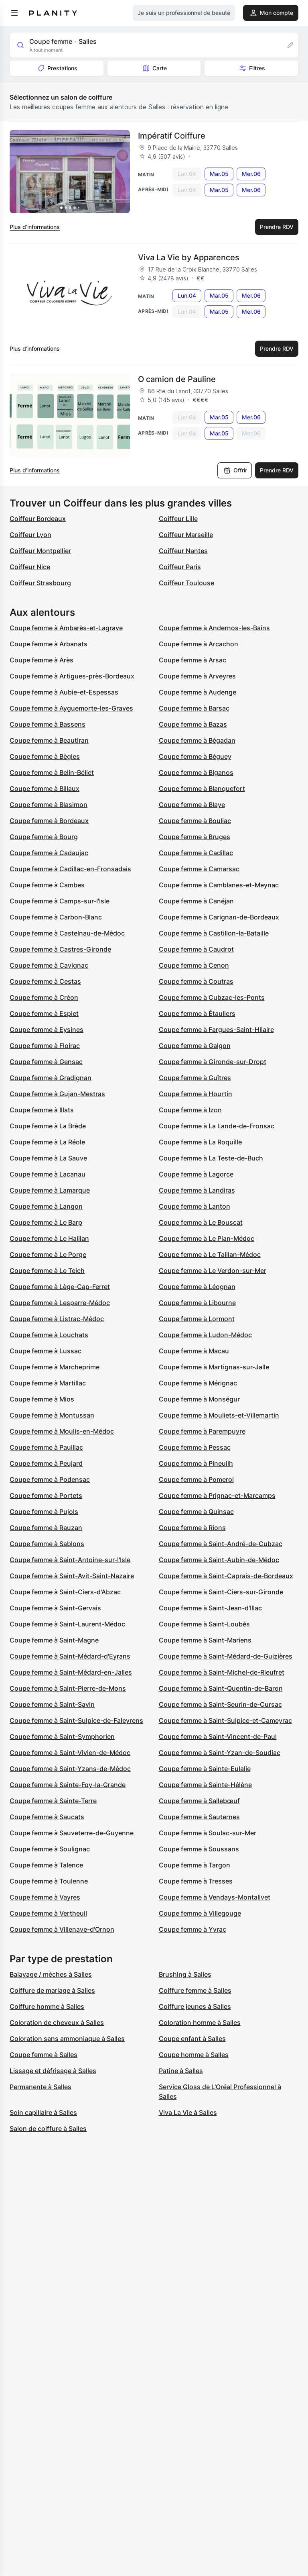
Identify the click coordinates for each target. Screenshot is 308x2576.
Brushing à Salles (185, 1974)
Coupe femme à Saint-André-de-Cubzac (220, 1544)
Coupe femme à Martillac (48, 1383)
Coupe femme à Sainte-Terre (53, 1801)
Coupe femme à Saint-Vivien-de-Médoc (70, 1753)
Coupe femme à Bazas (193, 724)
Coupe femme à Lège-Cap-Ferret (60, 1287)
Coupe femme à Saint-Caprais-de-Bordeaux (226, 1576)
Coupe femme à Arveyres (197, 676)
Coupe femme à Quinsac (196, 1512)
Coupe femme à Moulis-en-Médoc (62, 1431)
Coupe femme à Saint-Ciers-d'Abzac (65, 1592)
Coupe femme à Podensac (50, 1479)
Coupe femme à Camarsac (199, 869)
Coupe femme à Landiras (197, 1190)
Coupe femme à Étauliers (197, 1013)
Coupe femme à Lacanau (47, 1174)
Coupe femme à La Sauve (48, 1158)
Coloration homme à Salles (200, 2022)
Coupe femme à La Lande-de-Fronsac (216, 1126)
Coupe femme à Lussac (45, 1351)
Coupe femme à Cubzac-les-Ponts (212, 997)
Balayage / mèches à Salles (51, 1974)
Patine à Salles (181, 2071)
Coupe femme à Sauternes (199, 1817)
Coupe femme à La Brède (48, 1126)
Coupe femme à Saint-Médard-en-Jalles (71, 1672)
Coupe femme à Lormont (197, 1319)
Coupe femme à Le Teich (47, 1271)
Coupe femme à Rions (192, 1528)
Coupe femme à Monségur (199, 1399)
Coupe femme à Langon (46, 1206)
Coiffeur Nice (30, 567)
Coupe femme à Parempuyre (202, 1431)
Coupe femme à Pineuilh (196, 1463)
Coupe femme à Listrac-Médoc (57, 1319)
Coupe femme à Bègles (45, 756)
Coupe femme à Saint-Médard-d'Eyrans (70, 1656)
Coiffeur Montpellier (40, 551)
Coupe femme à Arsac (192, 660)
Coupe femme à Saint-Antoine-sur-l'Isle (70, 1560)
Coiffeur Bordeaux (38, 519)
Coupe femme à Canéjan (196, 901)
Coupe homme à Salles (194, 2055)
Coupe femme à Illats (42, 1110)
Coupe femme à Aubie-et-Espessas (64, 692)
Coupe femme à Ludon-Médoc (205, 1335)
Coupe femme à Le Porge (48, 1254)
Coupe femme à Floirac (45, 1046)
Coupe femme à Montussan (52, 1415)
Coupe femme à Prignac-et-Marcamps (217, 1495)
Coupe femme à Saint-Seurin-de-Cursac (220, 1704)
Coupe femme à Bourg (44, 837)
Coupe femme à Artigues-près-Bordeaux (72, 676)
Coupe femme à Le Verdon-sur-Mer (212, 1271)
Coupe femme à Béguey (195, 756)
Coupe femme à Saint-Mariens (205, 1640)
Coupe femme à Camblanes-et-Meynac (219, 885)
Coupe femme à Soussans (199, 1849)
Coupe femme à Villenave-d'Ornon (62, 1929)
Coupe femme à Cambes (47, 885)
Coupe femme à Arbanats (48, 644)
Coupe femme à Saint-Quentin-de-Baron (221, 1688)
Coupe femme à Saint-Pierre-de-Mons (68, 1688)
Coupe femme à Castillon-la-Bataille (214, 933)
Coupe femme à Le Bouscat (201, 1222)
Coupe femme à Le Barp (46, 1222)
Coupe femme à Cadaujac (49, 853)
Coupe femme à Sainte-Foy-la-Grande (68, 1785)
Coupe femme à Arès (41, 660)
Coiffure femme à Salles (195, 1990)
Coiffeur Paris (180, 567)
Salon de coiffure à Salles (48, 2129)
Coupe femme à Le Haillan (49, 1238)
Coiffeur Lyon (30, 535)
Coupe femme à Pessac (195, 1447)
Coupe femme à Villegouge (200, 1913)
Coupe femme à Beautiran (49, 740)
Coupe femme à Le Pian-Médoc (206, 1238)
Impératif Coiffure (171, 136)
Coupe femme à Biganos (196, 772)
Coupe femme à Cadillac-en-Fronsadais (70, 869)
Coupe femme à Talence (46, 1865)
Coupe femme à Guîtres (195, 1078)
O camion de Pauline (177, 379)
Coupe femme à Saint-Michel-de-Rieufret (221, 1672)
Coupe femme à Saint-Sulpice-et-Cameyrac (225, 1720)
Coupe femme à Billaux (44, 788)
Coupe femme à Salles (43, 2055)
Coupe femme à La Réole (47, 1142)
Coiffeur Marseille (186, 535)
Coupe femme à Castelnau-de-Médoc (67, 933)
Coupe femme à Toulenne (49, 1881)
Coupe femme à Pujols (44, 1512)
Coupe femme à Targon (194, 1865)
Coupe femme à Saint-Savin (52, 1704)
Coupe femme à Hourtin (195, 1094)
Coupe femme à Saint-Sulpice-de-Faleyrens (76, 1720)
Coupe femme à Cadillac (196, 853)
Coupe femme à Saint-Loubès (204, 1624)
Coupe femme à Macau (194, 1351)
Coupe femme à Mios (42, 1399)
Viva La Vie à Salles (188, 2112)
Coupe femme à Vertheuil (48, 1913)
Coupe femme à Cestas (45, 981)
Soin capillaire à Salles (43, 2112)
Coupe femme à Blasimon (48, 805)
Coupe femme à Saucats (47, 1817)
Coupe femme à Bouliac (195, 821)
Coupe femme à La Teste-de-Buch (211, 1158)
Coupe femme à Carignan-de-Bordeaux (219, 917)
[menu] (14, 13)
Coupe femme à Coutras (196, 981)
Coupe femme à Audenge (197, 692)
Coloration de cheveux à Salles (57, 2022)
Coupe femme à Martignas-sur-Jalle (214, 1367)
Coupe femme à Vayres (45, 1897)
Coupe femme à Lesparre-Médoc (60, 1303)
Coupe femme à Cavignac (49, 965)
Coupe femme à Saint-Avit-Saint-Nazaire (72, 1576)
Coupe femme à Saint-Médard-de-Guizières (225, 1656)
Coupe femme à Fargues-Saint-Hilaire (216, 1029)
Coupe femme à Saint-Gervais (55, 1608)
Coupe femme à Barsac (194, 708)
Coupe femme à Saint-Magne (54, 1640)
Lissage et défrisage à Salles (53, 2071)
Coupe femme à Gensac (46, 1062)
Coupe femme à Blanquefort (202, 788)
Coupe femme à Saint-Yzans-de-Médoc (70, 1769)
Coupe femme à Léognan (197, 1287)
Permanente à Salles (40, 2087)
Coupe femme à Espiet (44, 1013)
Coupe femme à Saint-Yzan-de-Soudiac (219, 1753)
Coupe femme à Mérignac (198, 1383)
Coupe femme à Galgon (195, 1046)
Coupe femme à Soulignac (50, 1849)
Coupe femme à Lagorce (196, 1174)
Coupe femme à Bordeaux (49, 821)
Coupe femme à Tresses (196, 1881)
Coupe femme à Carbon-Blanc (56, 917)
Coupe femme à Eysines (46, 1029)
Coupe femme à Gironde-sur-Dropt (212, 1062)
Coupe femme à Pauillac (46, 1447)
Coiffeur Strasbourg (40, 583)
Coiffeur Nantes (183, 551)
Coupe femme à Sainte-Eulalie (205, 1769)
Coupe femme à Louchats (49, 1335)
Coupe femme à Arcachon (198, 644)
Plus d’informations (35, 226)
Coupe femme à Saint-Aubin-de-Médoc (219, 1560)
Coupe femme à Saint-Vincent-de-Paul (218, 1736)
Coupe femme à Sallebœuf (199, 1801)
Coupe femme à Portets (46, 1495)
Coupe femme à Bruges (194, 837)
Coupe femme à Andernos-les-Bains (214, 628)
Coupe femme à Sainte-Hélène (205, 1785)
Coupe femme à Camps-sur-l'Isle (59, 901)
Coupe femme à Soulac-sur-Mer (207, 1833)
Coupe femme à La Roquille (200, 1142)
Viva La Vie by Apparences (188, 257)
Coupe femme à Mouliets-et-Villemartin (219, 1415)
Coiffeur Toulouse (186, 583)
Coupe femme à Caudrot (196, 949)
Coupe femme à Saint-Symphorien (62, 1736)
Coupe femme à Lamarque (50, 1190)
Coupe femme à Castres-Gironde (60, 949)
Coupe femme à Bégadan (197, 740)
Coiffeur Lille (178, 519)
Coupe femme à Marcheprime (54, 1367)
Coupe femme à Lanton (194, 1206)
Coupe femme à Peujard (46, 1463)
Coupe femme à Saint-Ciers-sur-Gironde (221, 1592)
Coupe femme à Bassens (47, 724)
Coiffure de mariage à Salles (52, 1990)
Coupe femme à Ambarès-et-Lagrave (66, 628)
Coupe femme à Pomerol (196, 1479)
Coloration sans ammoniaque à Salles (67, 2039)
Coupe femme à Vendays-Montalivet (214, 1897)
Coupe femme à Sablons (47, 1544)
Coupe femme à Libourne (197, 1303)
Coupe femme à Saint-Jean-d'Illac (210, 1608)
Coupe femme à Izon (190, 1110)
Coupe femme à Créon (44, 997)
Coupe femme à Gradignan (50, 1078)
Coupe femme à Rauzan (46, 1528)
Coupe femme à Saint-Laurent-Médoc (67, 1624)
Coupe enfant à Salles (192, 2039)
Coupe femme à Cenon (194, 965)
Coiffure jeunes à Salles (195, 2006)
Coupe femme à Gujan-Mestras (57, 1094)
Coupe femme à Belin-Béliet (52, 772)
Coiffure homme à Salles (47, 2006)
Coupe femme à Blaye (192, 805)
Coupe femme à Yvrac (192, 1929)
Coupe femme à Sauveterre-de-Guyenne (72, 1833)
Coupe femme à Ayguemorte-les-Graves (71, 708)
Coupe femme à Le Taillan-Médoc (210, 1254)
